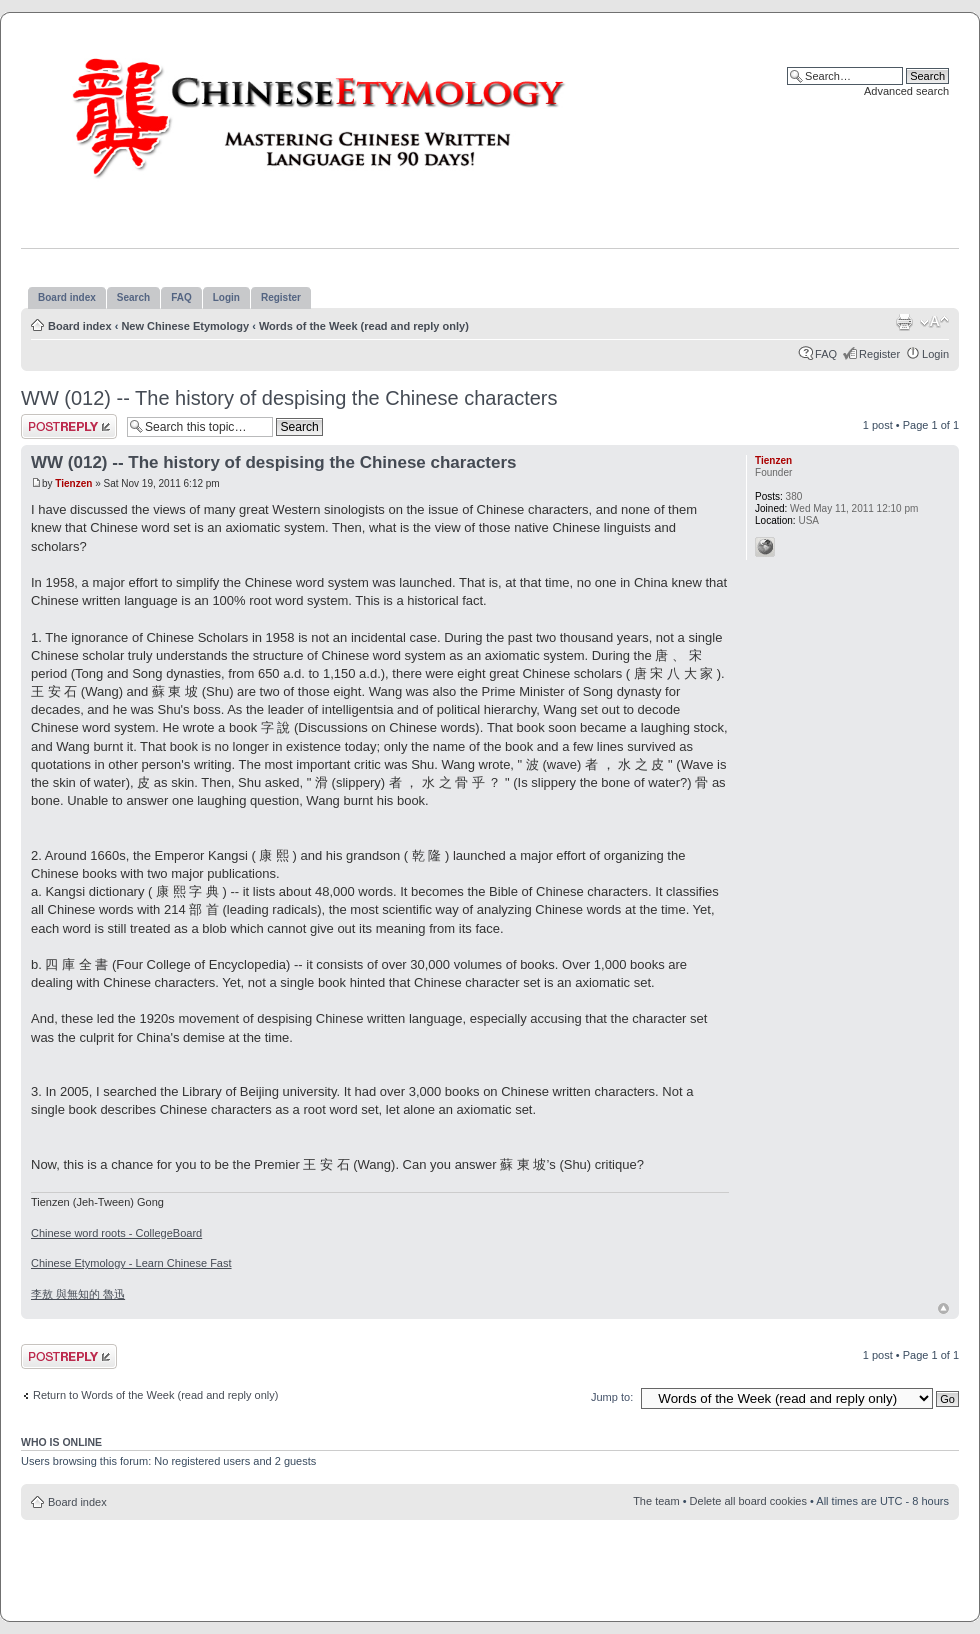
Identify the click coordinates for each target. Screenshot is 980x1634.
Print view (904, 322)
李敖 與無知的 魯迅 (78, 1294)
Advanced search (906, 91)
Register (879, 354)
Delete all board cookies (748, 1501)
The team (656, 1501)
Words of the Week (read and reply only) (364, 326)
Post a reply (69, 426)
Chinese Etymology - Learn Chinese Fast (131, 1263)
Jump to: (612, 1397)
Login (935, 354)
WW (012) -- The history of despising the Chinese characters (289, 398)
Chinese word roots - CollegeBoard (116, 1233)
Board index (80, 326)
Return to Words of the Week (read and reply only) (155, 1395)
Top (943, 1308)
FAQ (826, 354)
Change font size (934, 322)
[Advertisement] (490, 1565)
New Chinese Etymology (185, 326)
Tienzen (73, 483)
